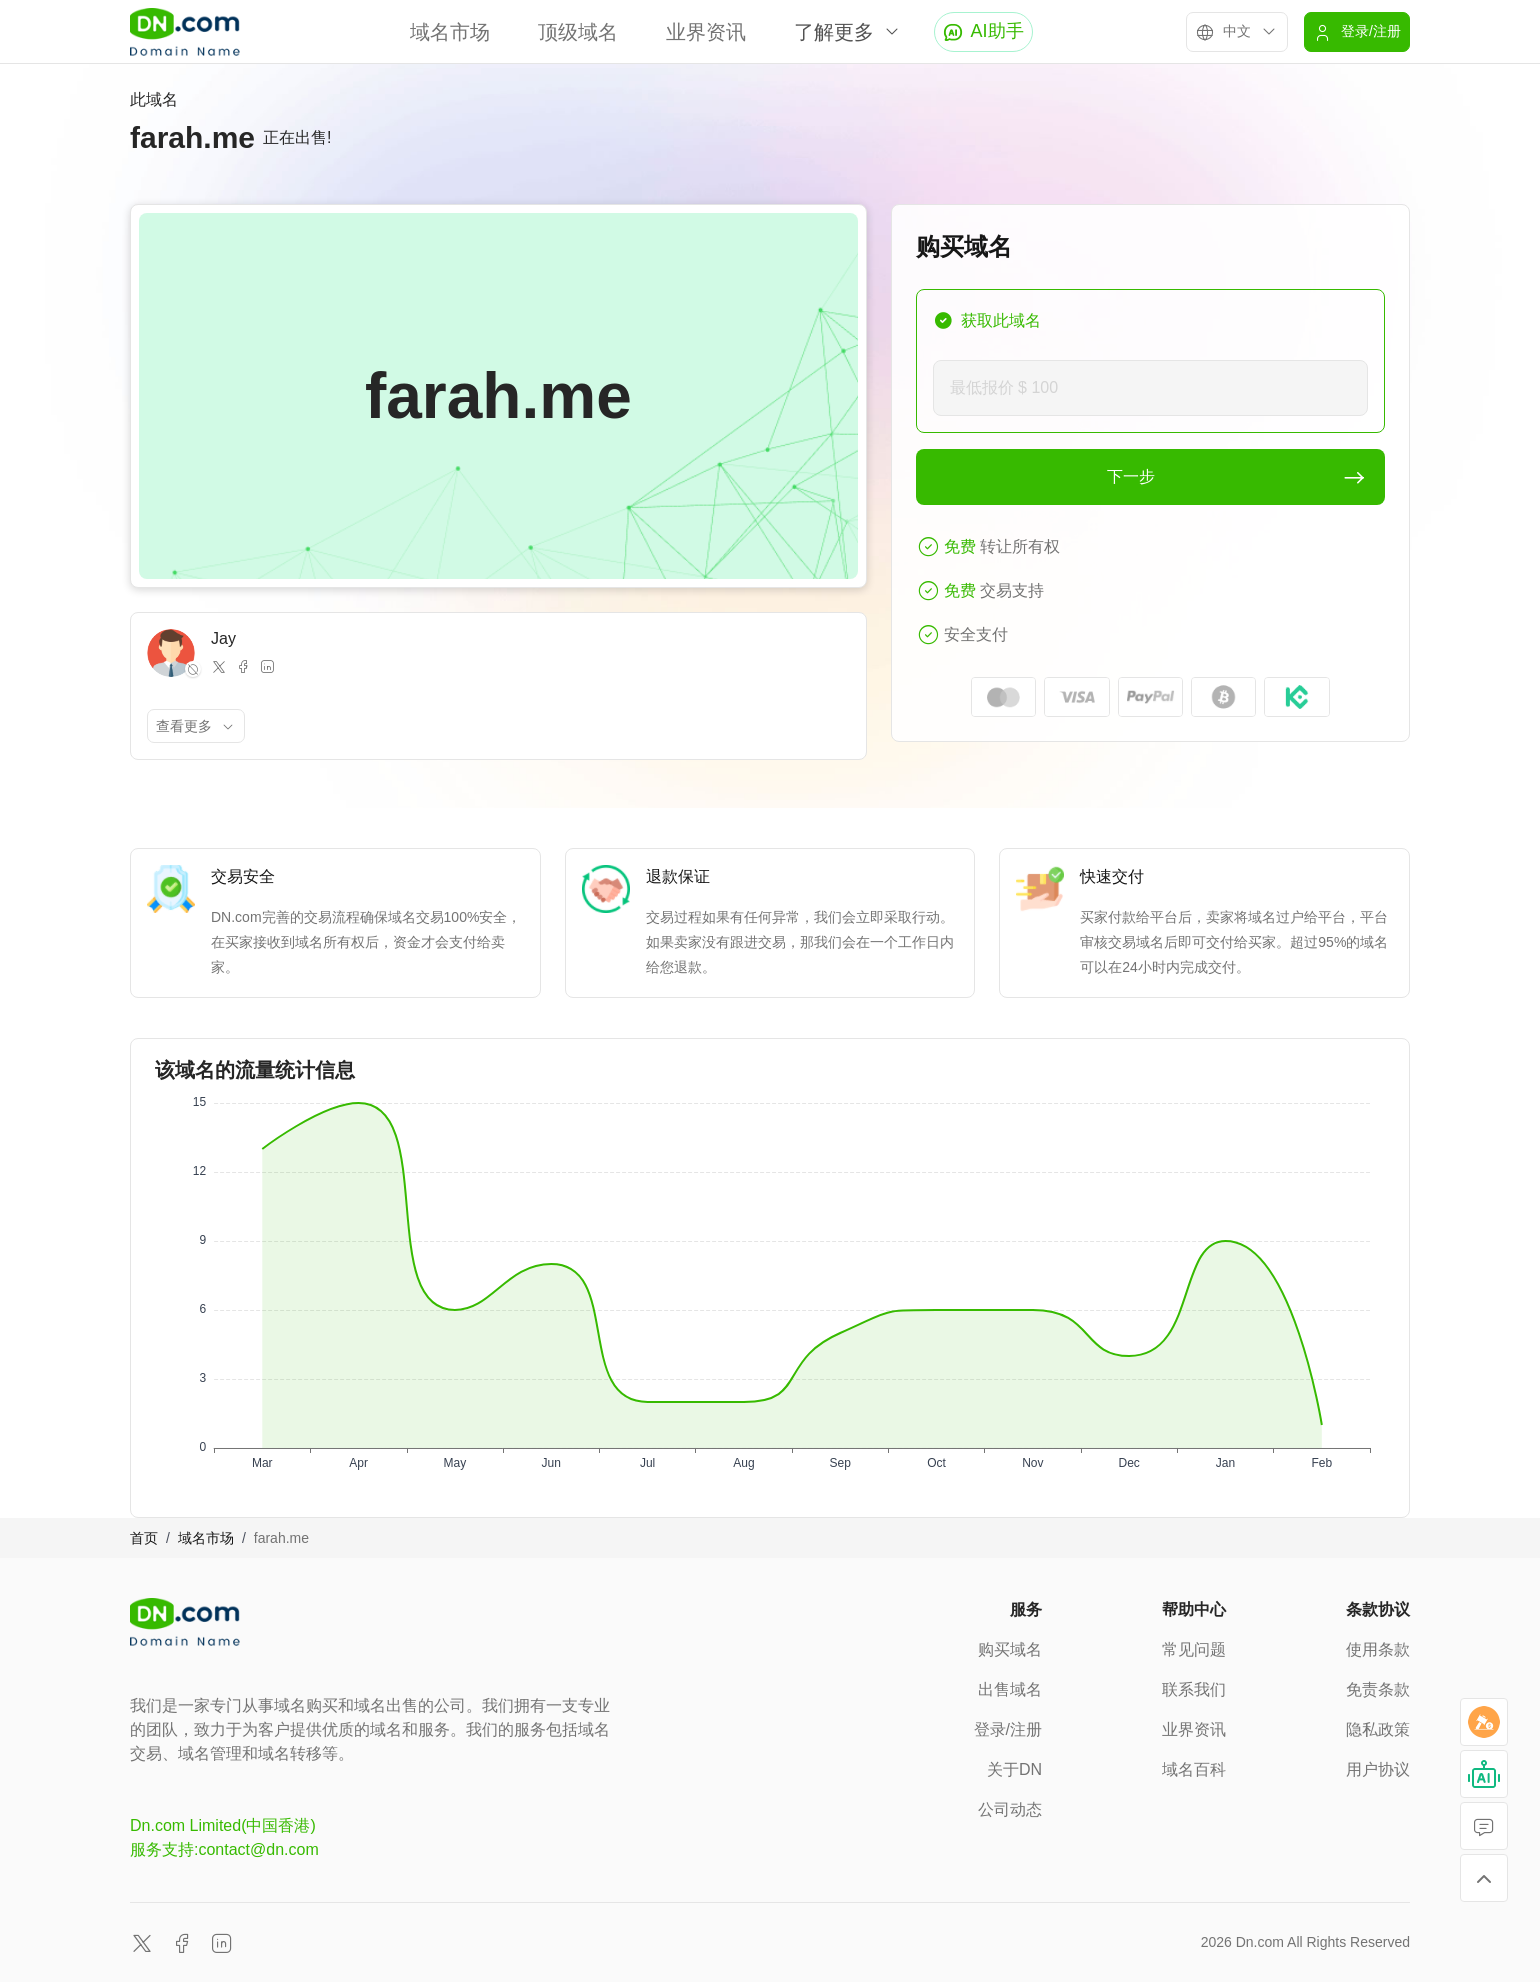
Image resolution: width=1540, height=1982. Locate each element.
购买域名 (1010, 1649)
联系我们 (1194, 1689)
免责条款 (1378, 1689)
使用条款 (1378, 1649)
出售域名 (1010, 1689)
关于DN (1014, 1769)
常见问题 (1194, 1649)
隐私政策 (1378, 1729)
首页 (144, 1538)
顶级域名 (578, 32)
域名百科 (1194, 1769)
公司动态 (1010, 1809)
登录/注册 (1008, 1729)
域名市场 (450, 32)
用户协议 (1378, 1769)
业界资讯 (706, 32)
